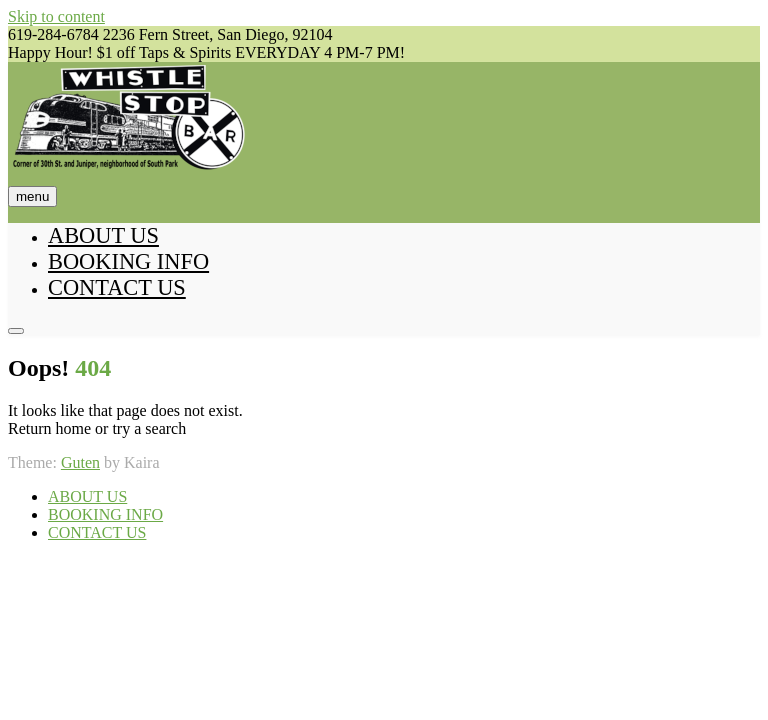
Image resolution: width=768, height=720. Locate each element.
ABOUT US (103, 235)
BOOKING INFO (128, 261)
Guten (80, 462)
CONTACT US (117, 287)
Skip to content (56, 16)
